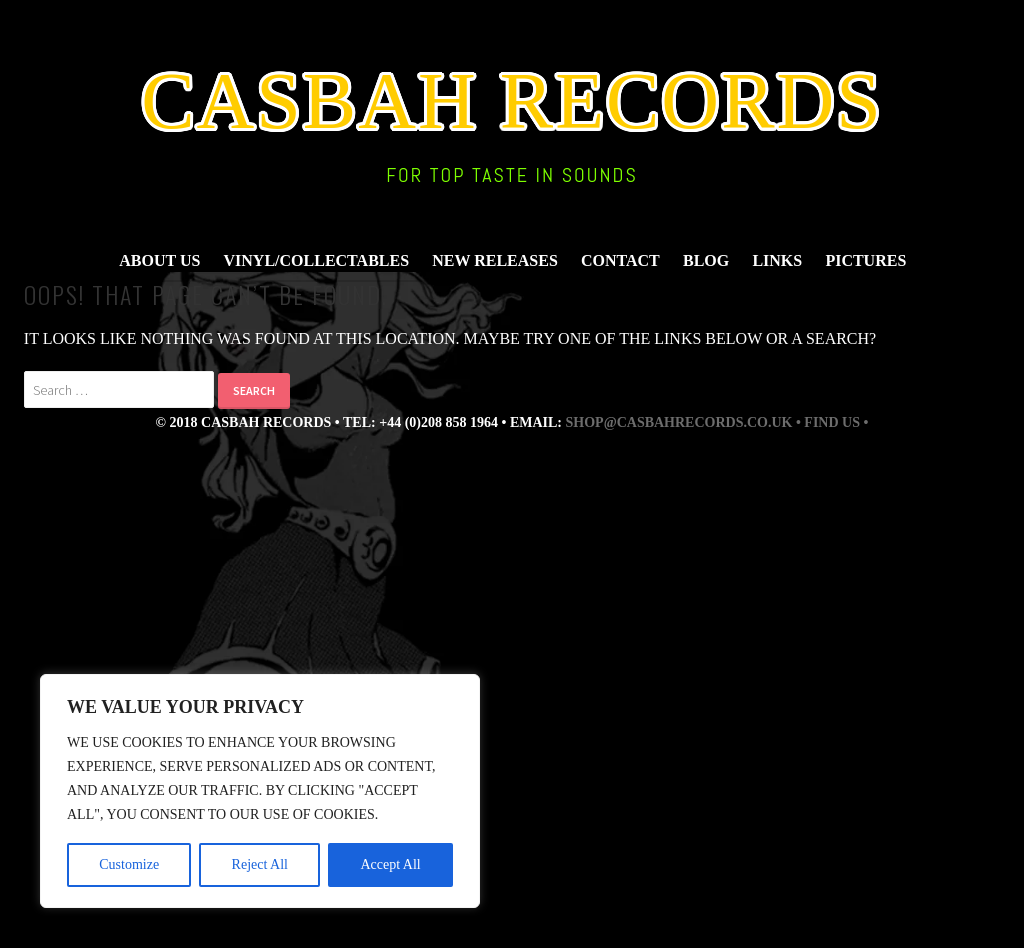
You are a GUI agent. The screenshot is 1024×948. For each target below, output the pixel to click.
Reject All (260, 864)
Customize (129, 864)
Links (777, 260)
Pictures (865, 260)
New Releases (495, 260)
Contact (620, 260)
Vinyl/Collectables (317, 260)
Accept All (390, 864)
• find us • (832, 422)
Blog (706, 260)
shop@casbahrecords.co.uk (679, 422)
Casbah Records (512, 101)
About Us (159, 260)
